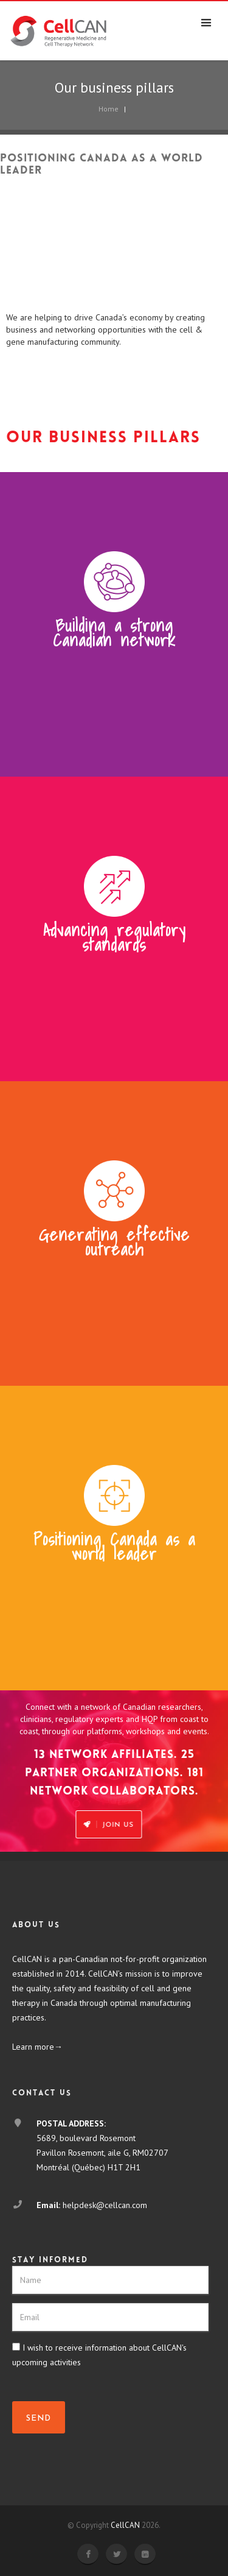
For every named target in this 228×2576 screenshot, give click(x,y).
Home (108, 108)
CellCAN (125, 2525)
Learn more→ (37, 2046)
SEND (38, 2418)
